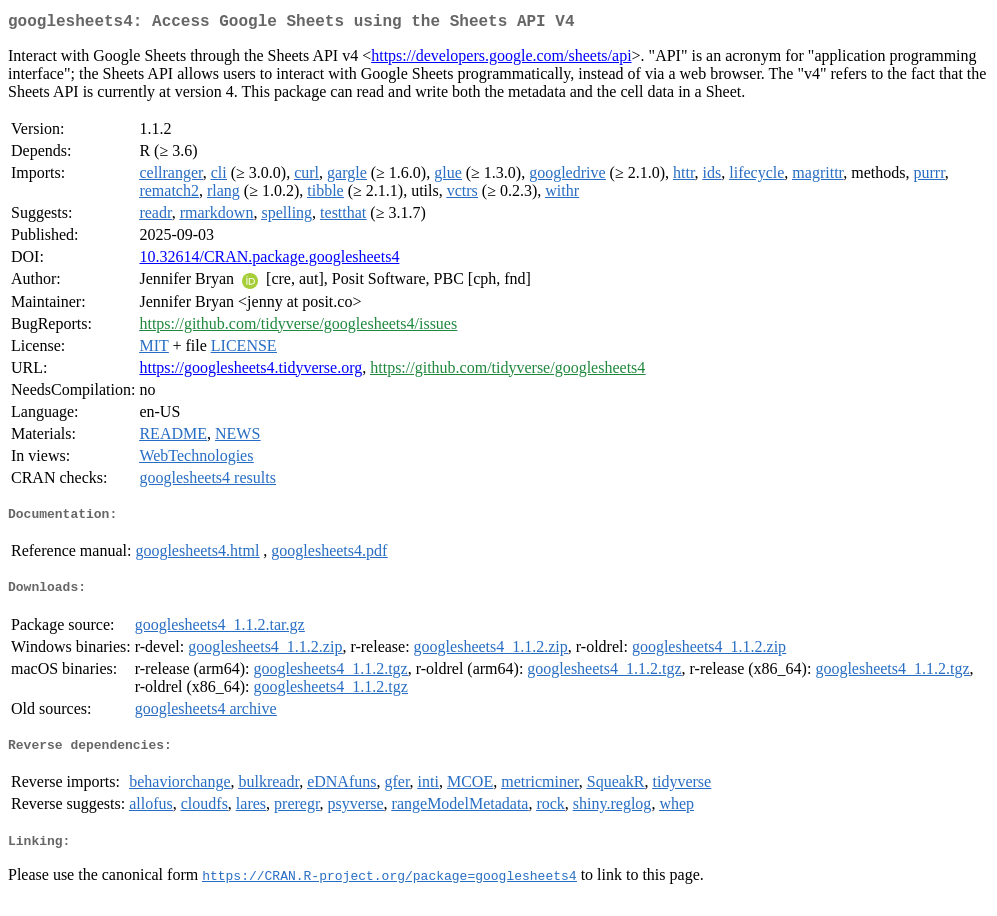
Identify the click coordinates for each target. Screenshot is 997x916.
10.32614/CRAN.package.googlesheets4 (269, 260)
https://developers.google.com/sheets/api (501, 59)
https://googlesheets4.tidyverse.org (250, 371)
